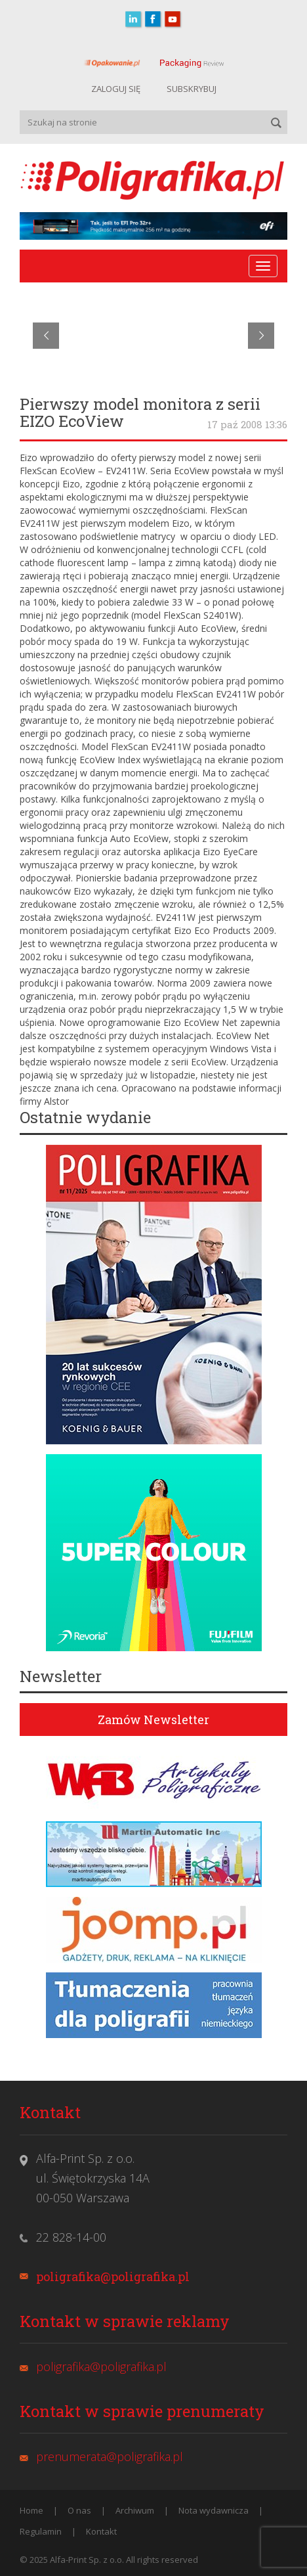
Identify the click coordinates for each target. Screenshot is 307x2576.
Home (31, 2510)
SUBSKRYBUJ (191, 89)
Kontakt (101, 2531)
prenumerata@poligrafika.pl (109, 2456)
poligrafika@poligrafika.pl (113, 2276)
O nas (79, 2510)
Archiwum (134, 2510)
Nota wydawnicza (213, 2510)
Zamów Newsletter (153, 1719)
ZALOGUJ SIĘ (115, 89)
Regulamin (41, 2531)
